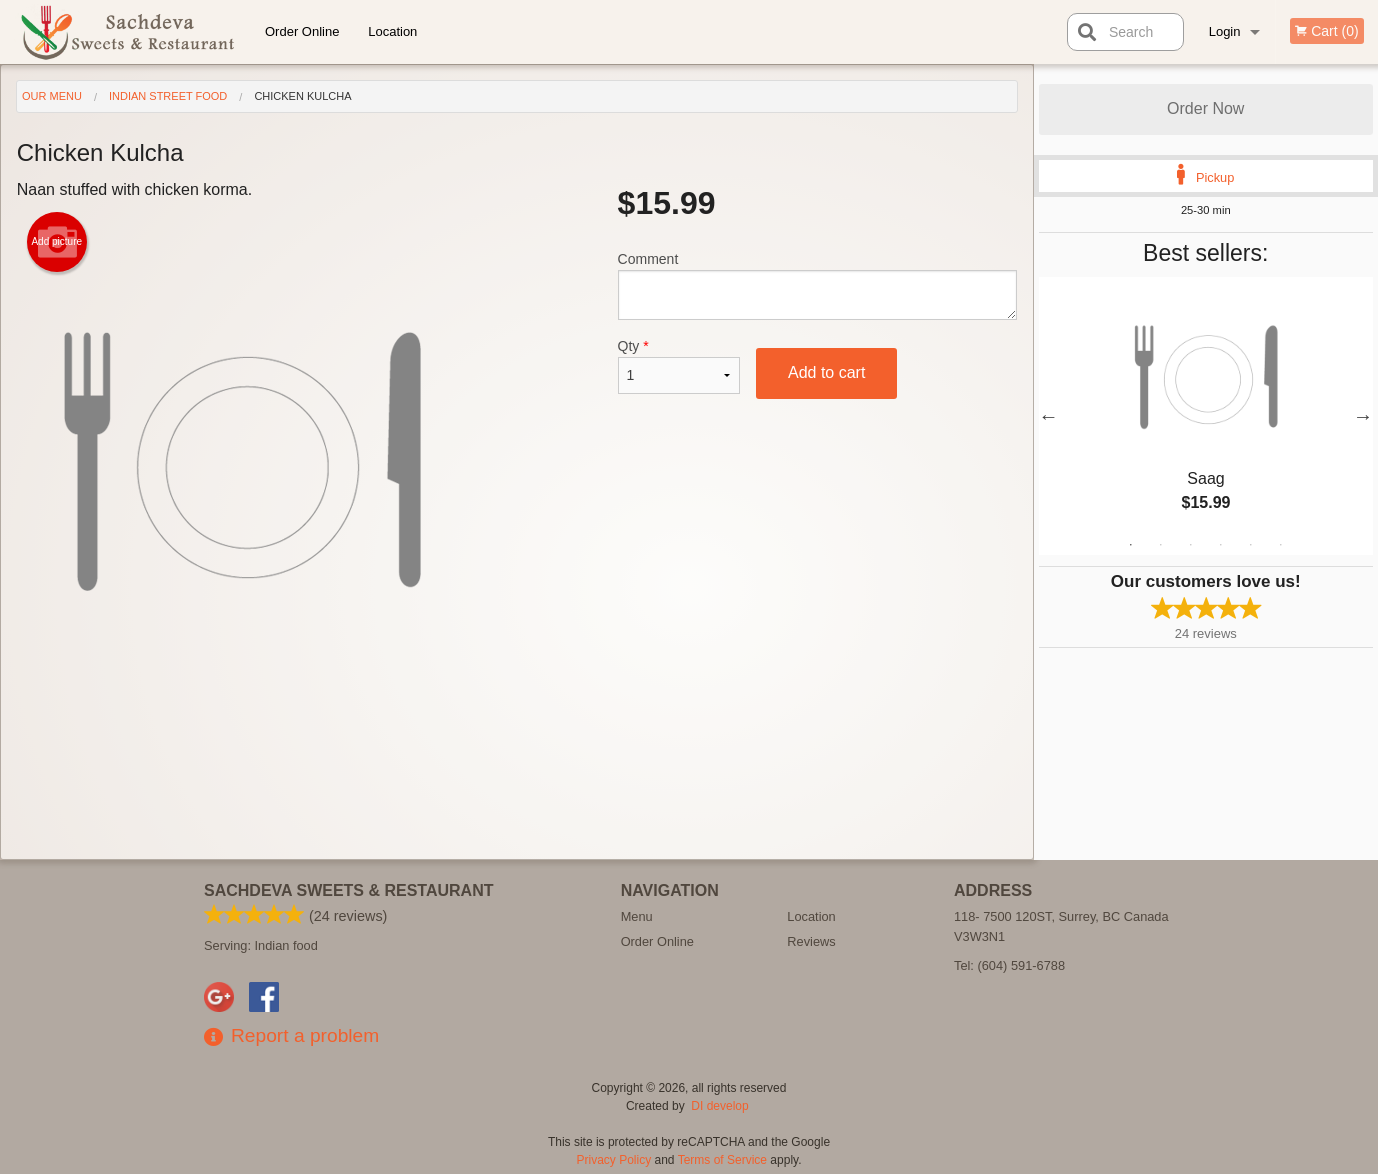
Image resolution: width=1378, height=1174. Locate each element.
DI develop (719, 1106)
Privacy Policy (614, 1160)
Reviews (811, 941)
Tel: (1009, 965)
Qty (679, 366)
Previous (1049, 416)
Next (1363, 416)
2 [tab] (1161, 545)
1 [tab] (1131, 545)
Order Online (302, 31)
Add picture (56, 242)
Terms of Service (722, 1160)
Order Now (1205, 108)
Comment (817, 285)
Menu (637, 916)
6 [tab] (1281, 545)
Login (1225, 31)
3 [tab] (1191, 545)
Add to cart (826, 372)
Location (392, 31)
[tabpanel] (1206, 416)
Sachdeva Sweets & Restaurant (349, 890)
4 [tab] (1221, 545)
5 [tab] (1251, 545)
